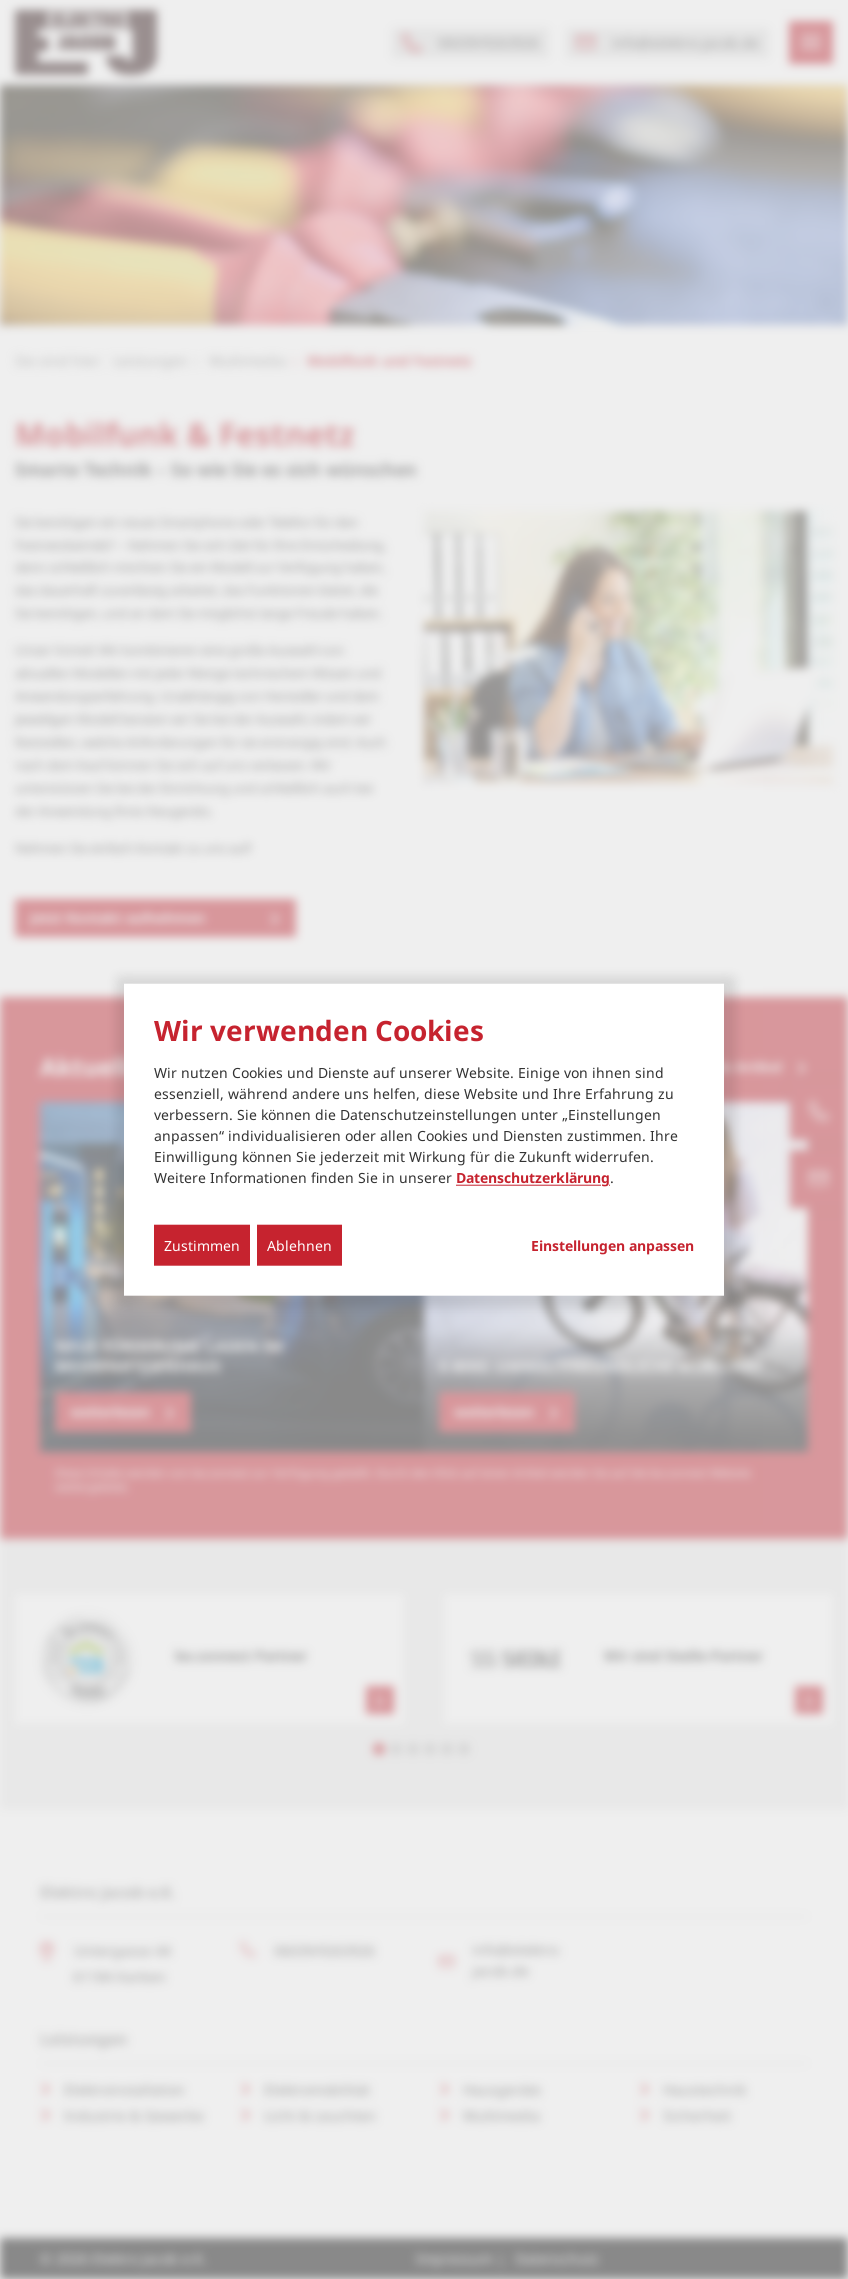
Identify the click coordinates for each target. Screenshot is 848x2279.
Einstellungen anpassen (612, 1246)
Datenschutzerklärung (533, 1177)
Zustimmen (202, 1245)
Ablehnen (299, 1245)
